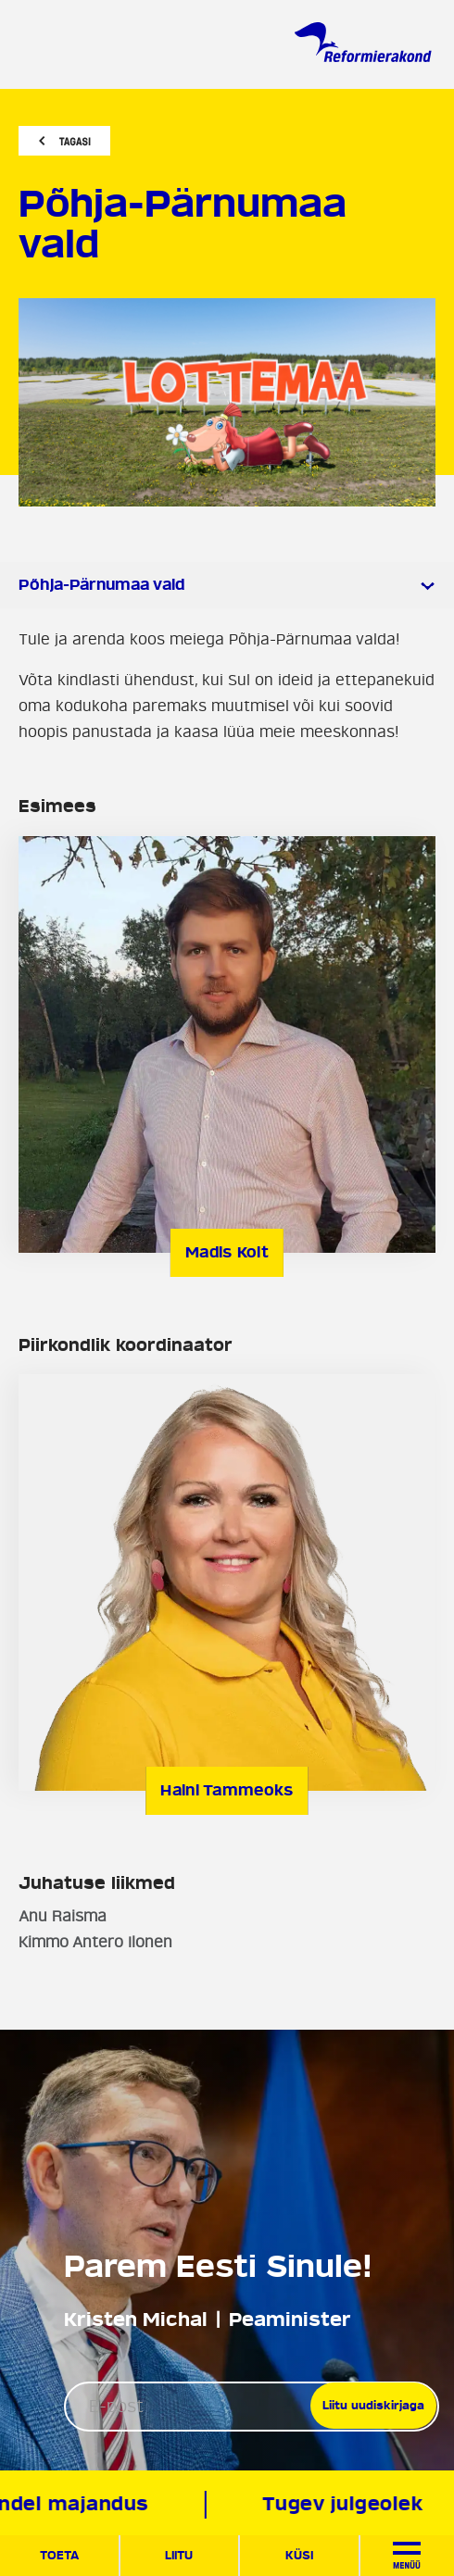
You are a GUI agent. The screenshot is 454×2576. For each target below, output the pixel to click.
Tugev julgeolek (344, 2504)
